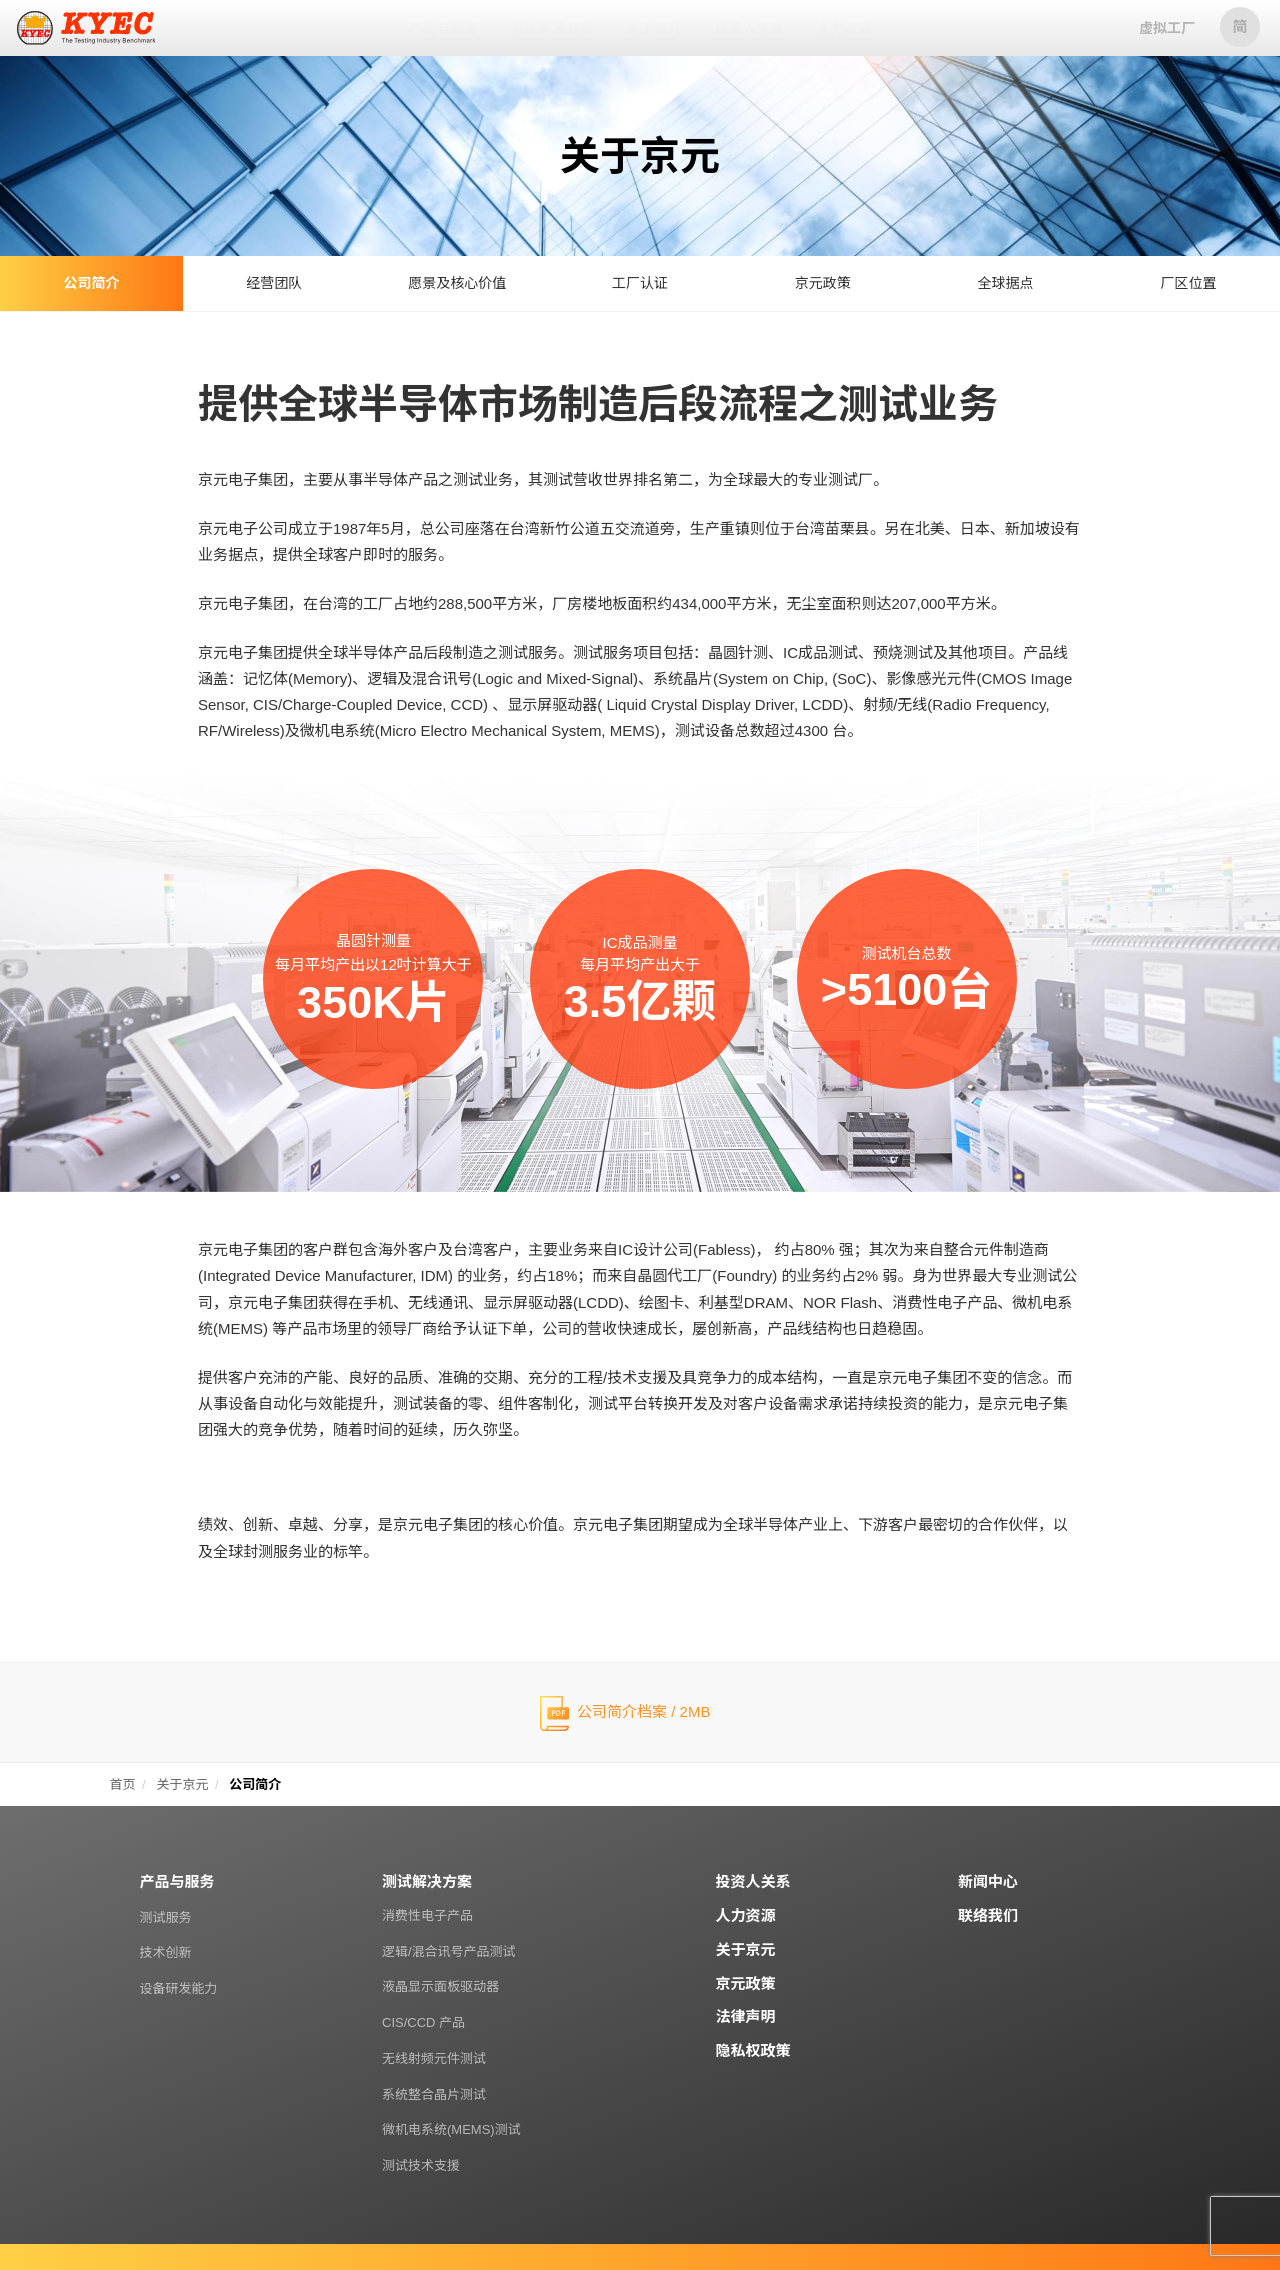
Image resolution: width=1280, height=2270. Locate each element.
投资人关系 (753, 1881)
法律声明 (746, 2016)
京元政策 (746, 1983)
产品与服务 (177, 1881)
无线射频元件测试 (434, 2058)
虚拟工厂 (1167, 28)
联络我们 (988, 1915)
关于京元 (746, 1949)
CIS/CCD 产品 (423, 2022)
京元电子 (87, 28)
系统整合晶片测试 (434, 2094)
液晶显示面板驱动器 (440, 1986)
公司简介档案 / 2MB (643, 1711)
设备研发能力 (179, 1988)
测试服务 (166, 1917)
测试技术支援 (421, 2165)
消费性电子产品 (427, 1915)
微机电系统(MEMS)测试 (451, 2129)
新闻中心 (988, 1881)
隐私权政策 (753, 2050)
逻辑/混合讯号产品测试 (449, 1951)
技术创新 (166, 1952)
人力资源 (746, 1915)
